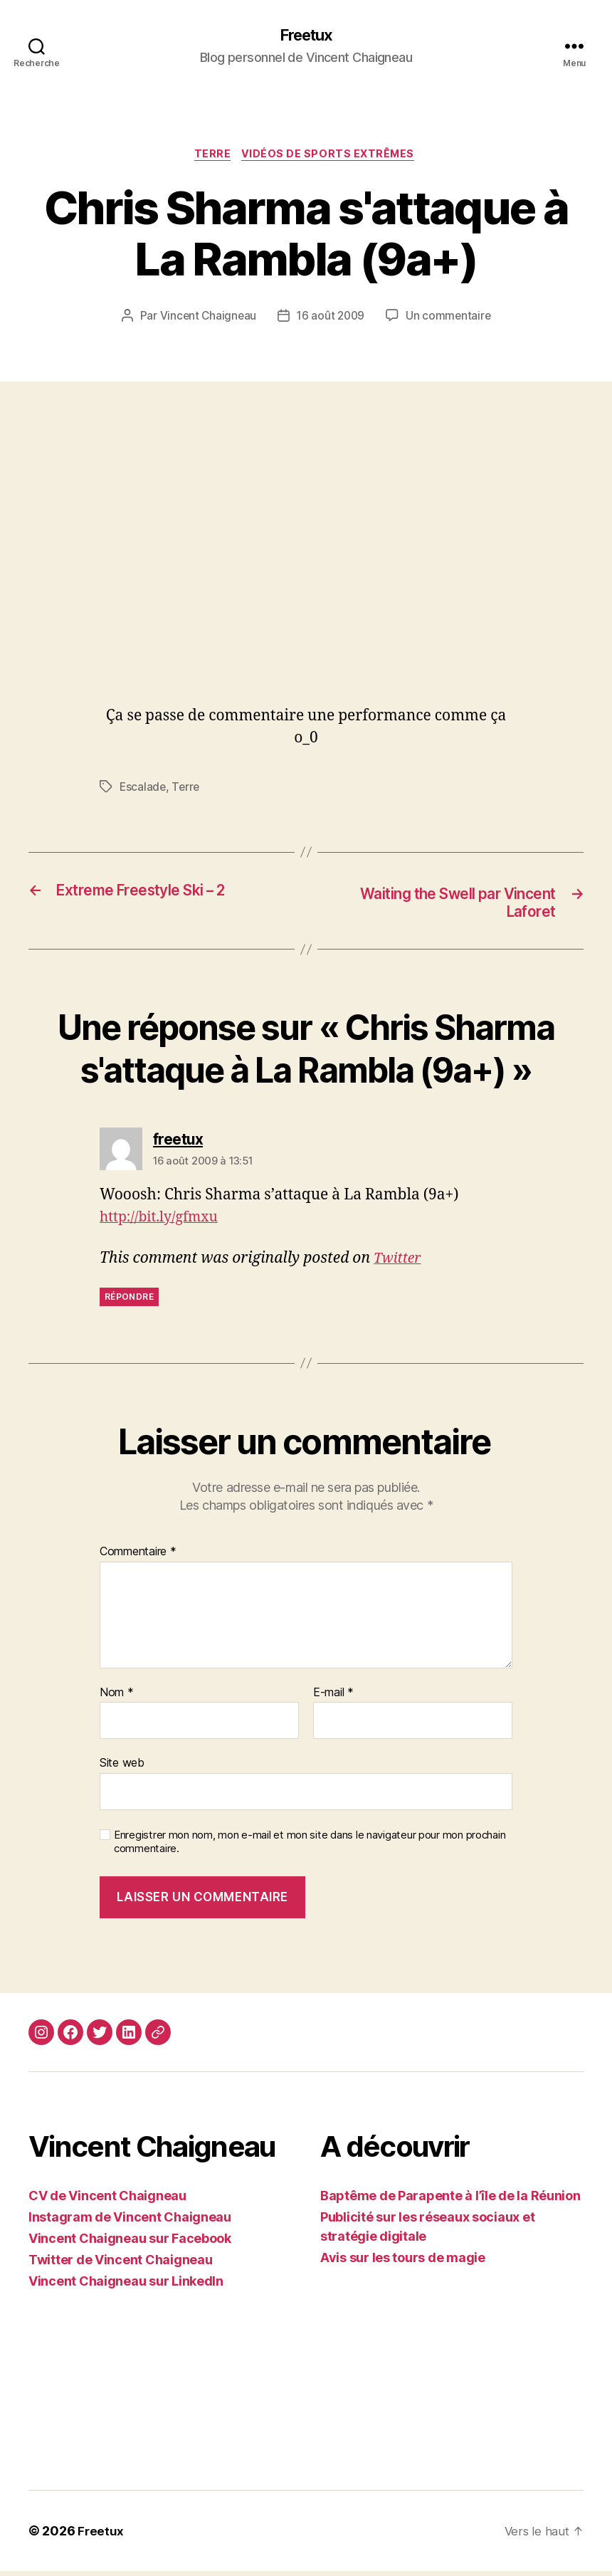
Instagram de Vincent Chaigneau (129, 2221)
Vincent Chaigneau (206, 319)
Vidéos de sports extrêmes (331, 156)
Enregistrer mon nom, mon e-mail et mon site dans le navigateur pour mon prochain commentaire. (309, 1847)
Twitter (399, 1263)
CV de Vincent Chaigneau (107, 2200)
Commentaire (138, 1556)
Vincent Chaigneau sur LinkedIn (125, 2285)
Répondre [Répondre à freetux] (129, 1301)
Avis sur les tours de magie (402, 2262)
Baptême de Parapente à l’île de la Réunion (450, 2200)
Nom (117, 1697)
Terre (211, 156)
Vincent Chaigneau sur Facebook (129, 2243)
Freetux (306, 35)
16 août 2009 (331, 319)
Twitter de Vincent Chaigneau (120, 2264)
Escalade (143, 790)
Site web (122, 1768)
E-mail (333, 1697)
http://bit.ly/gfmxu (164, 1222)
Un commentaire (450, 319)
